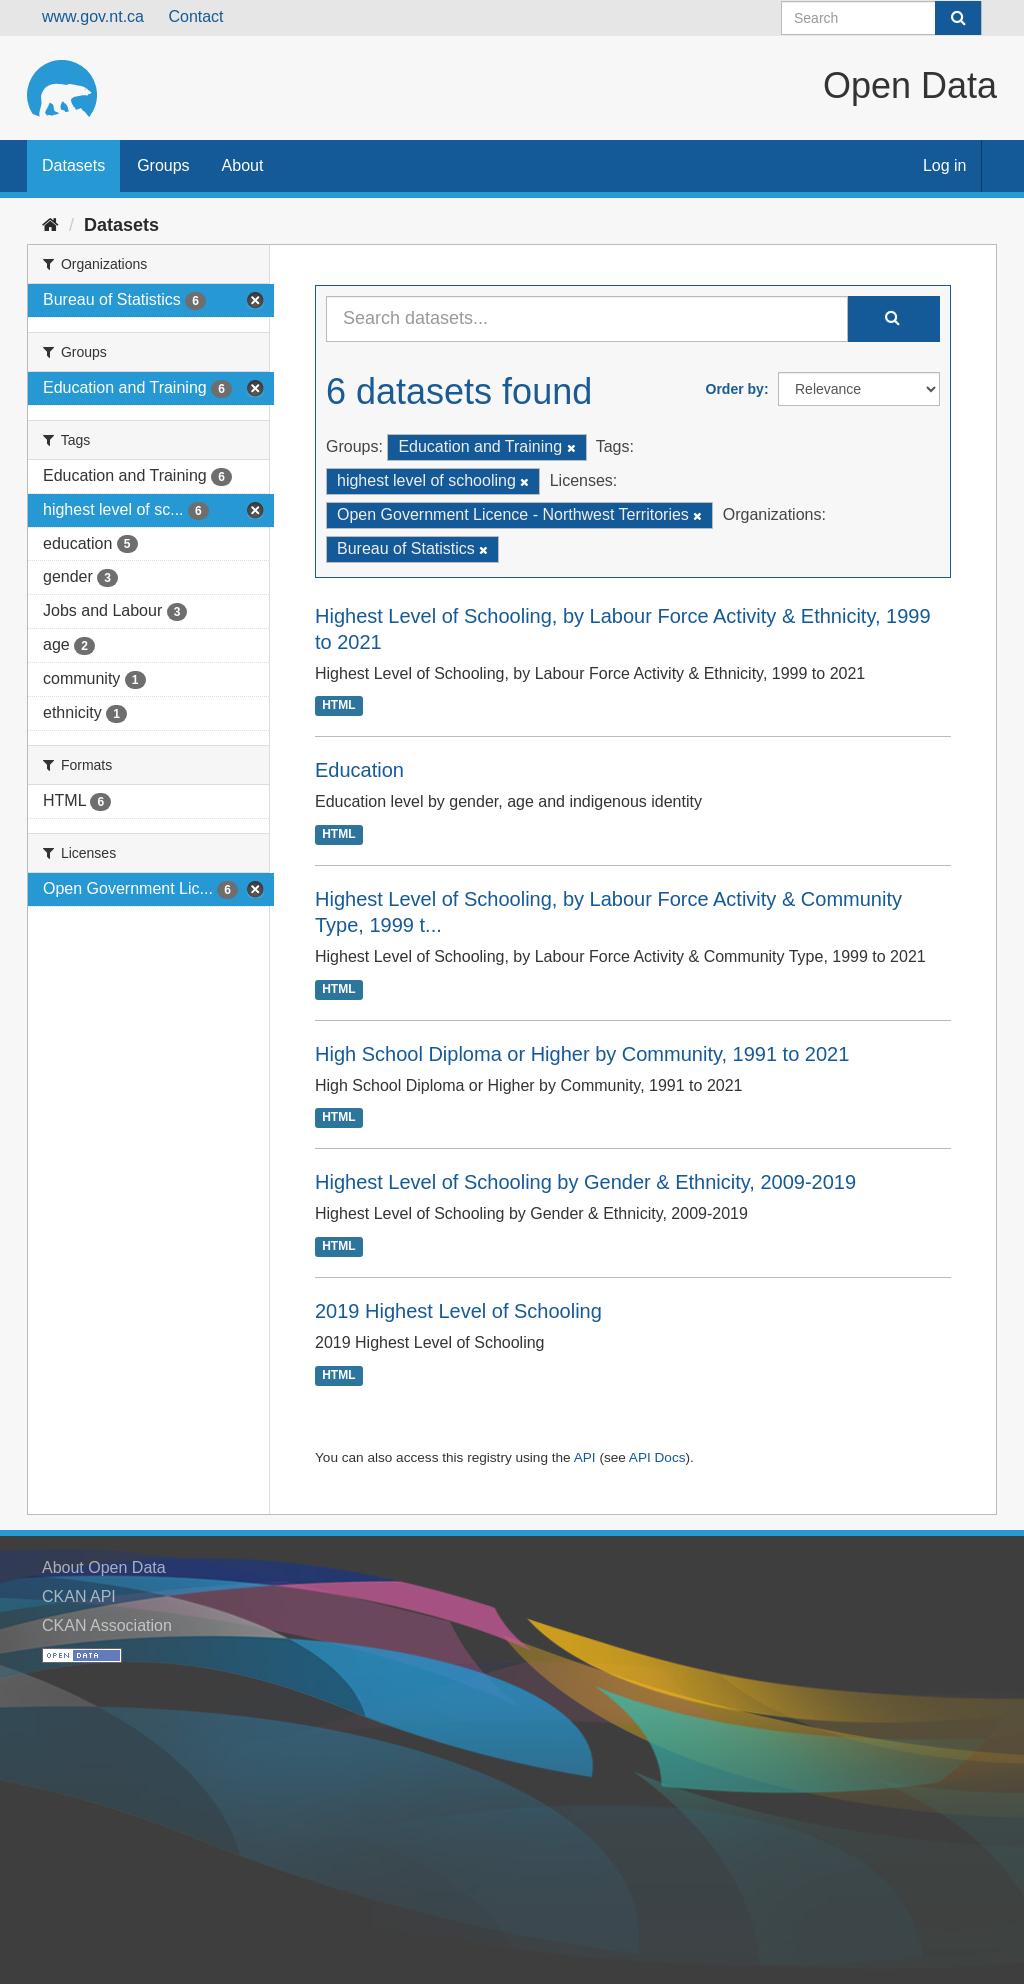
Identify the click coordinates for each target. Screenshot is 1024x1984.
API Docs (657, 1457)
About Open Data (104, 1567)
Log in (945, 165)
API (585, 1457)
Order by (735, 389)
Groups (163, 165)
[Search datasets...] (587, 319)
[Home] (50, 225)
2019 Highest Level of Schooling (458, 1311)
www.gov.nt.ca (93, 16)
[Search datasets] (881, 18)
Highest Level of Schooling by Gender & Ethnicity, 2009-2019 (585, 1182)
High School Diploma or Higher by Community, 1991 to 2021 (582, 1054)
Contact (195, 16)
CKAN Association (107, 1625)
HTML (338, 706)
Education (359, 770)
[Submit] (958, 18)
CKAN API (79, 1596)
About (243, 165)
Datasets (73, 165)
